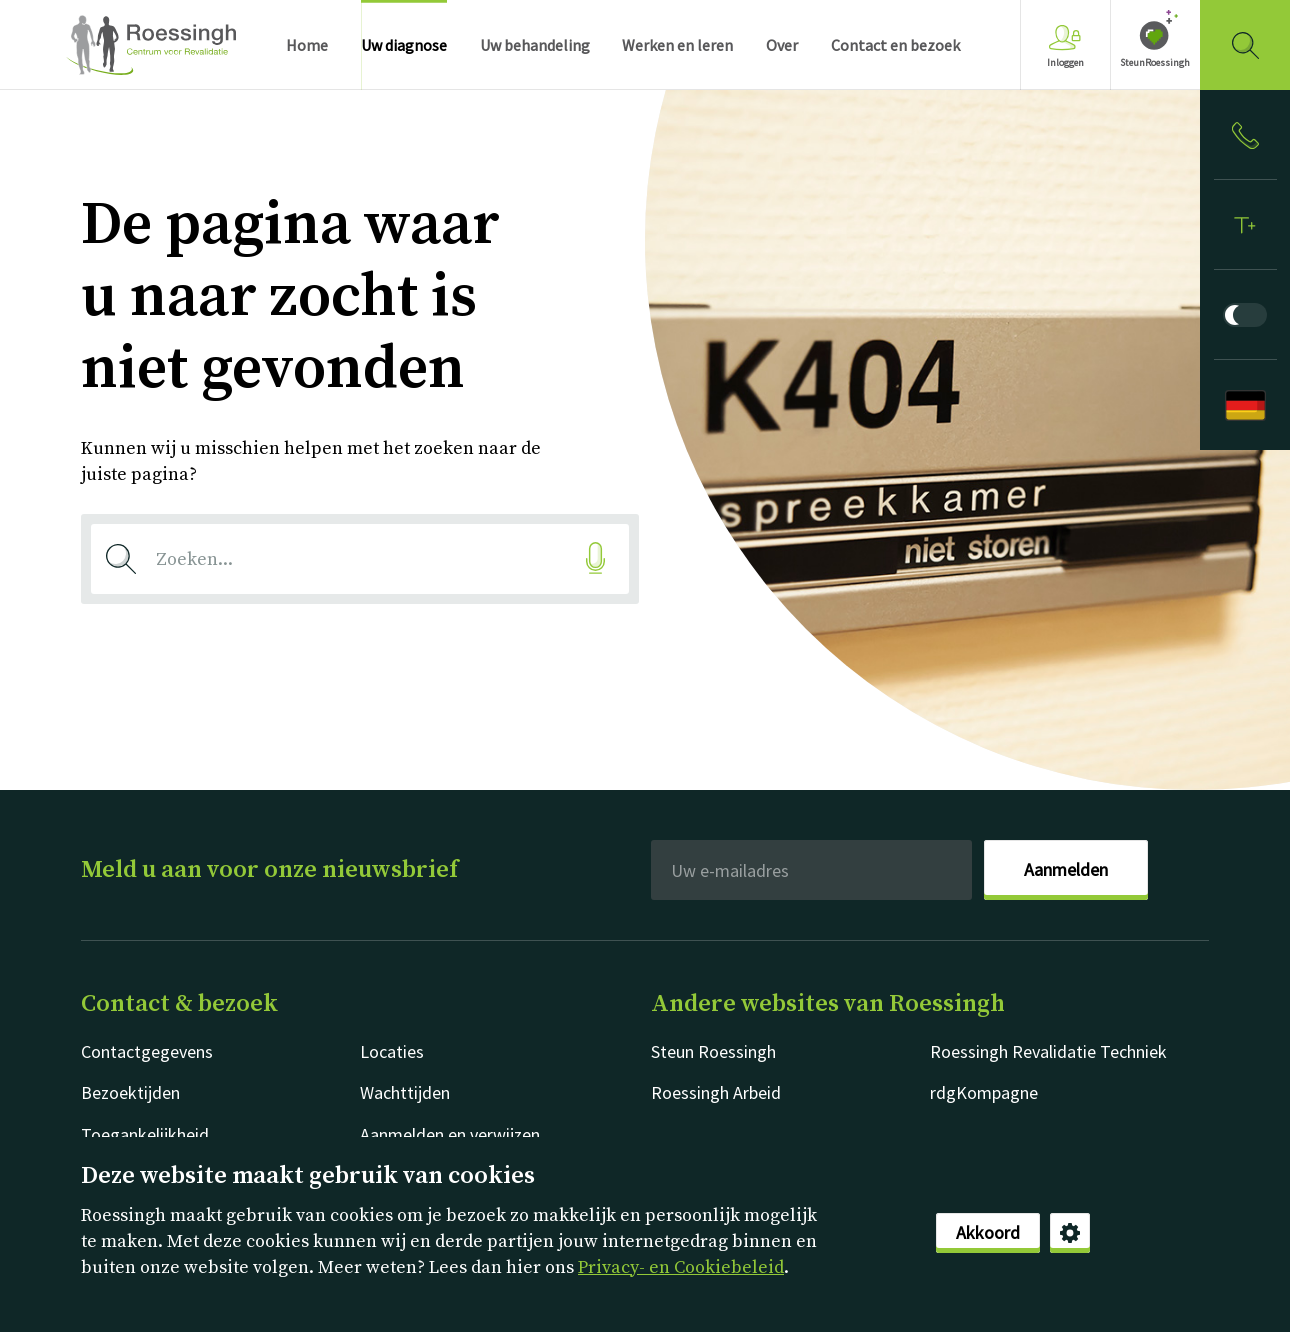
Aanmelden (1066, 869)
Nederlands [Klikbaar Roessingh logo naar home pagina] (151, 45)
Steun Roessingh (713, 1051)
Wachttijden (405, 1092)
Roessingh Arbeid (716, 1092)
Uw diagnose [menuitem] (404, 45)
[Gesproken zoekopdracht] (595, 558)
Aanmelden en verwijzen (450, 1134)
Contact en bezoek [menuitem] (895, 45)
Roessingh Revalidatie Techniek (1048, 1051)
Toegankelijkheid (145, 1134)
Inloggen (1065, 46)
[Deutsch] (1245, 405)
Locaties (392, 1051)
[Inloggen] (1245, 135)
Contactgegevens (147, 1051)
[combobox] (360, 559)
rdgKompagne (984, 1092)
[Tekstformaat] (1245, 225)
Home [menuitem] (307, 45)
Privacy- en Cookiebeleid (681, 1267)
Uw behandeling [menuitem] (535, 45)
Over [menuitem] (782, 45)
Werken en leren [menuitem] (677, 45)
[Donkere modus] (1245, 315)
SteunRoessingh (1155, 62)
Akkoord (988, 1232)
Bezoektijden (130, 1092)
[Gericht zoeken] (1245, 45)
